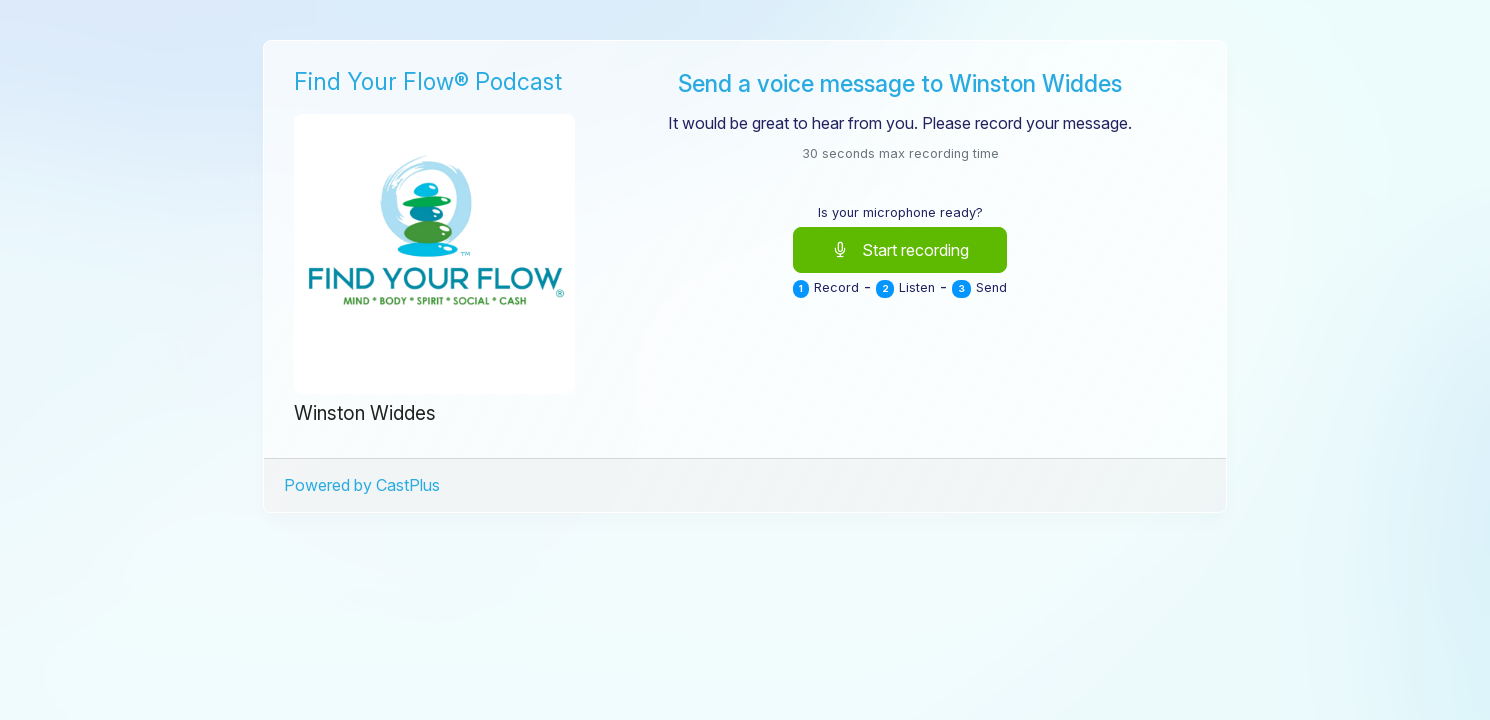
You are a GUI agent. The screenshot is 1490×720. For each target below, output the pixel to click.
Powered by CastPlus (362, 485)
